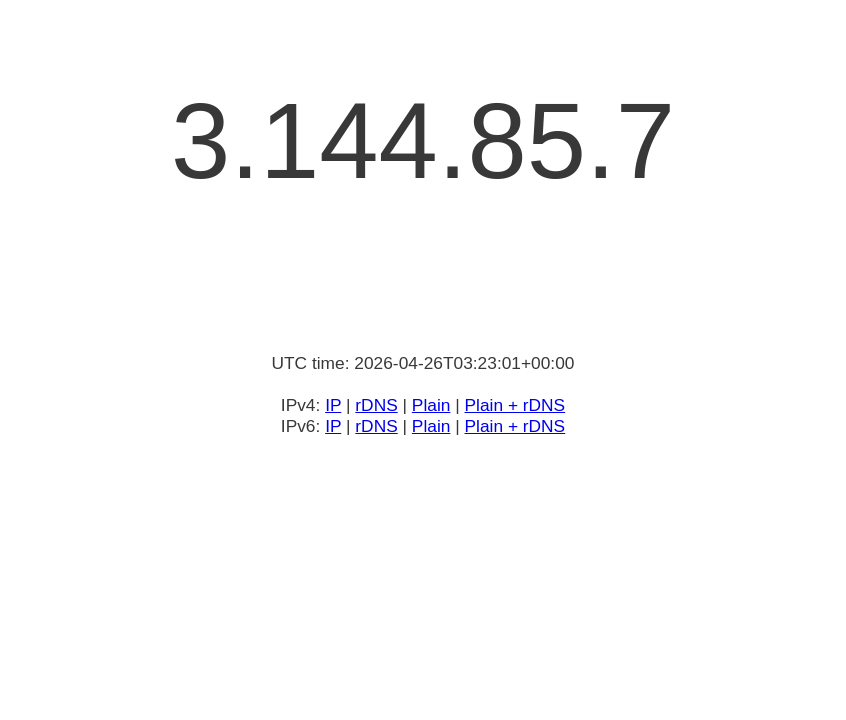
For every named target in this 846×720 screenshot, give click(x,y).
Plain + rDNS (515, 405)
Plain (431, 405)
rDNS (376, 405)
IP (333, 405)
